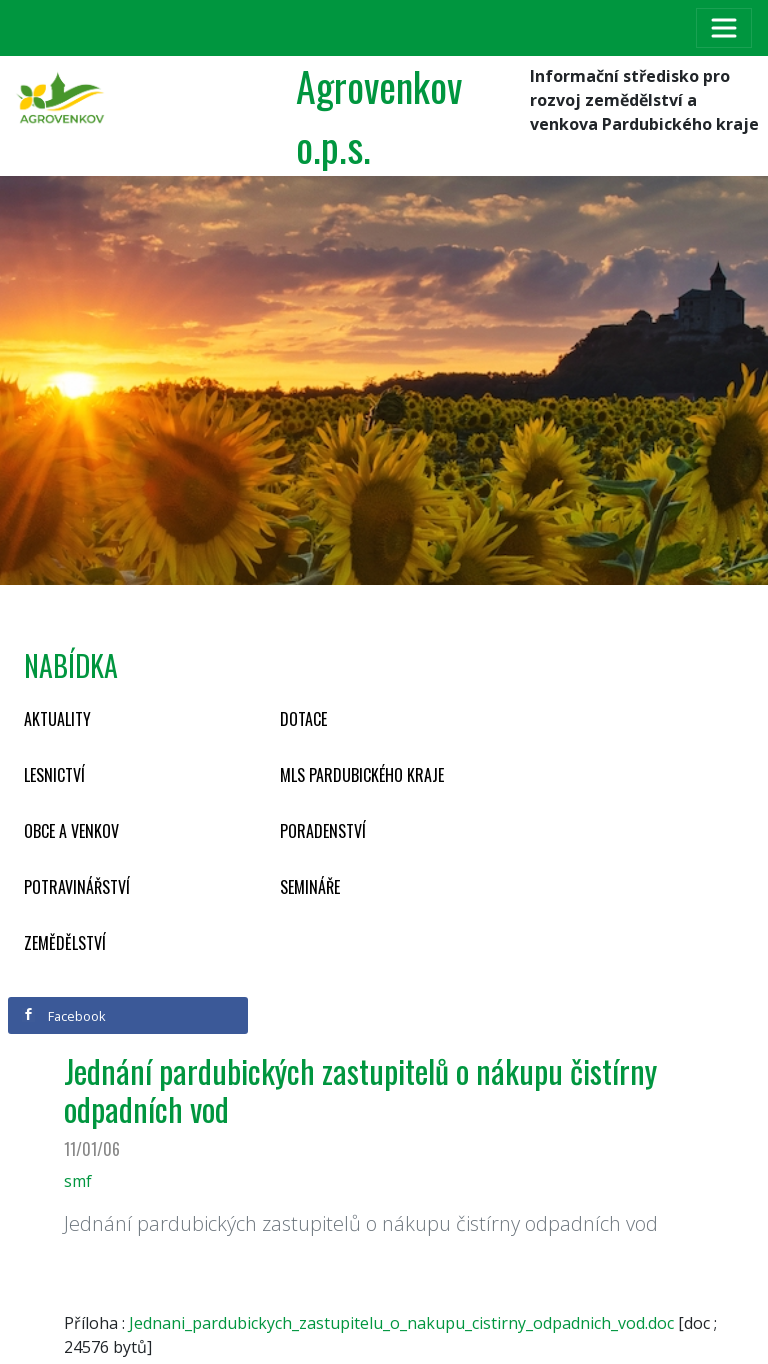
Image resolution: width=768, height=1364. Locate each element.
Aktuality (57, 719)
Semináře (310, 887)
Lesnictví (54, 775)
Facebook (64, 1016)
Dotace (303, 719)
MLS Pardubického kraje (362, 775)
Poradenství (323, 831)
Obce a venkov (71, 831)
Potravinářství (77, 887)
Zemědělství (65, 943)
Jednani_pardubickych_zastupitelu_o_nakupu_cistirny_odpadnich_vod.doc (401, 1323)
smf (78, 1181)
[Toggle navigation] (724, 28)
